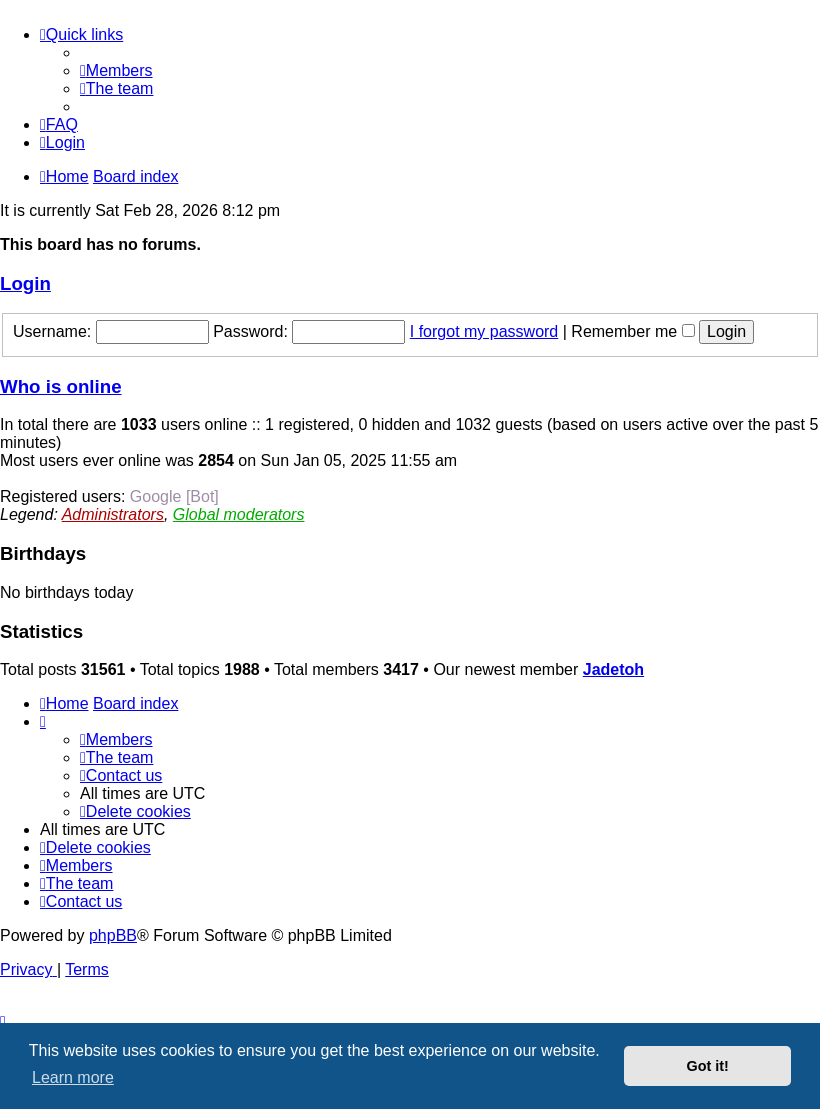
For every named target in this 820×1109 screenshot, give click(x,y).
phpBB (113, 935)
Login (25, 283)
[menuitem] (116, 70)
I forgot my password (484, 331)
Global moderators (239, 514)
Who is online (61, 386)
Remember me (632, 331)
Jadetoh (613, 669)
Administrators (113, 514)
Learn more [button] (73, 1077)
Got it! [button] (708, 1066)
